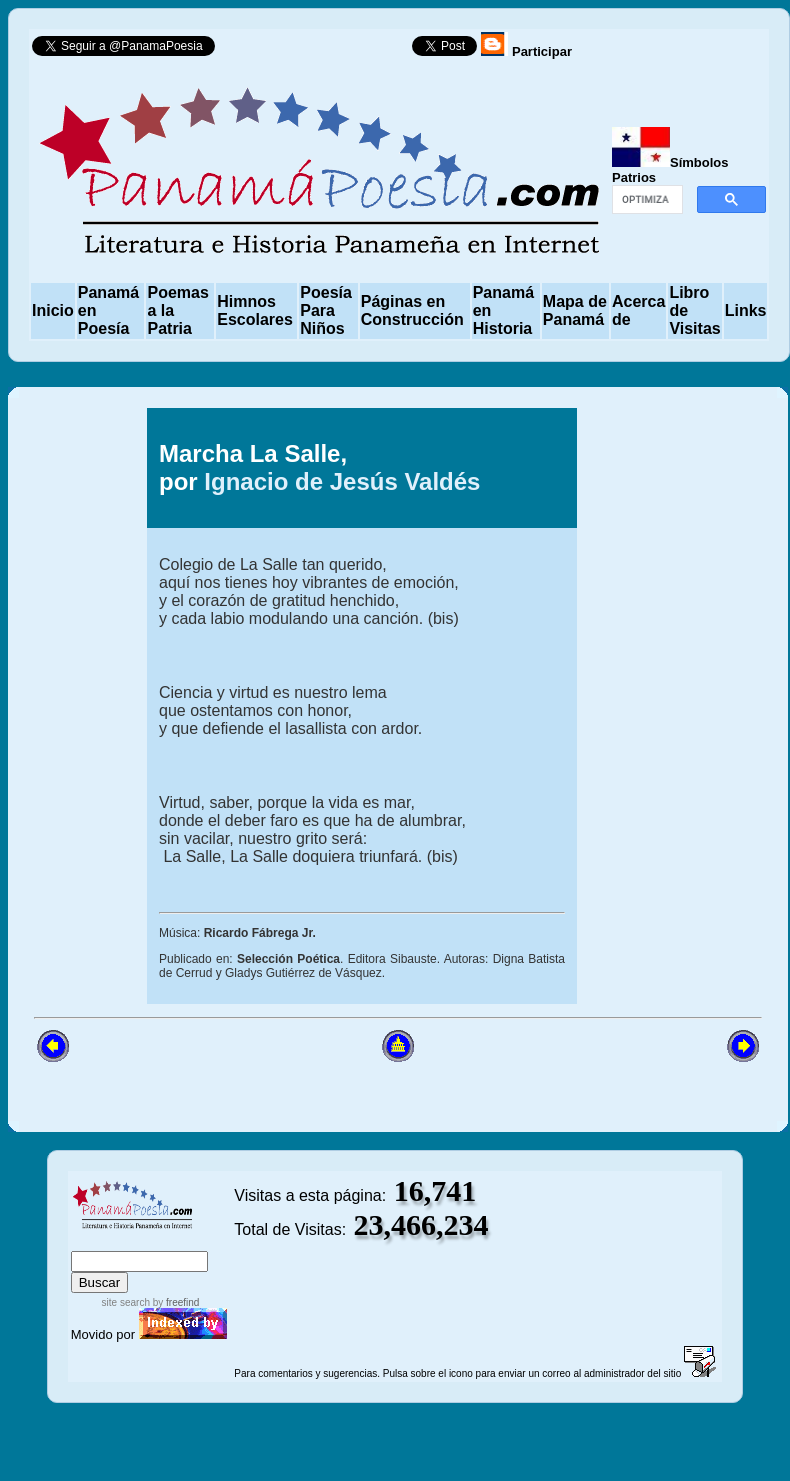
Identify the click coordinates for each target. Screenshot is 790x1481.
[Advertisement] (661, 706)
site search (126, 1302)
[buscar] (645, 200)
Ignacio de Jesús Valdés (342, 481)
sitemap (136, 1241)
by (174, 1302)
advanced (200, 1241)
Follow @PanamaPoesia (319, 50)
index (91, 1241)
